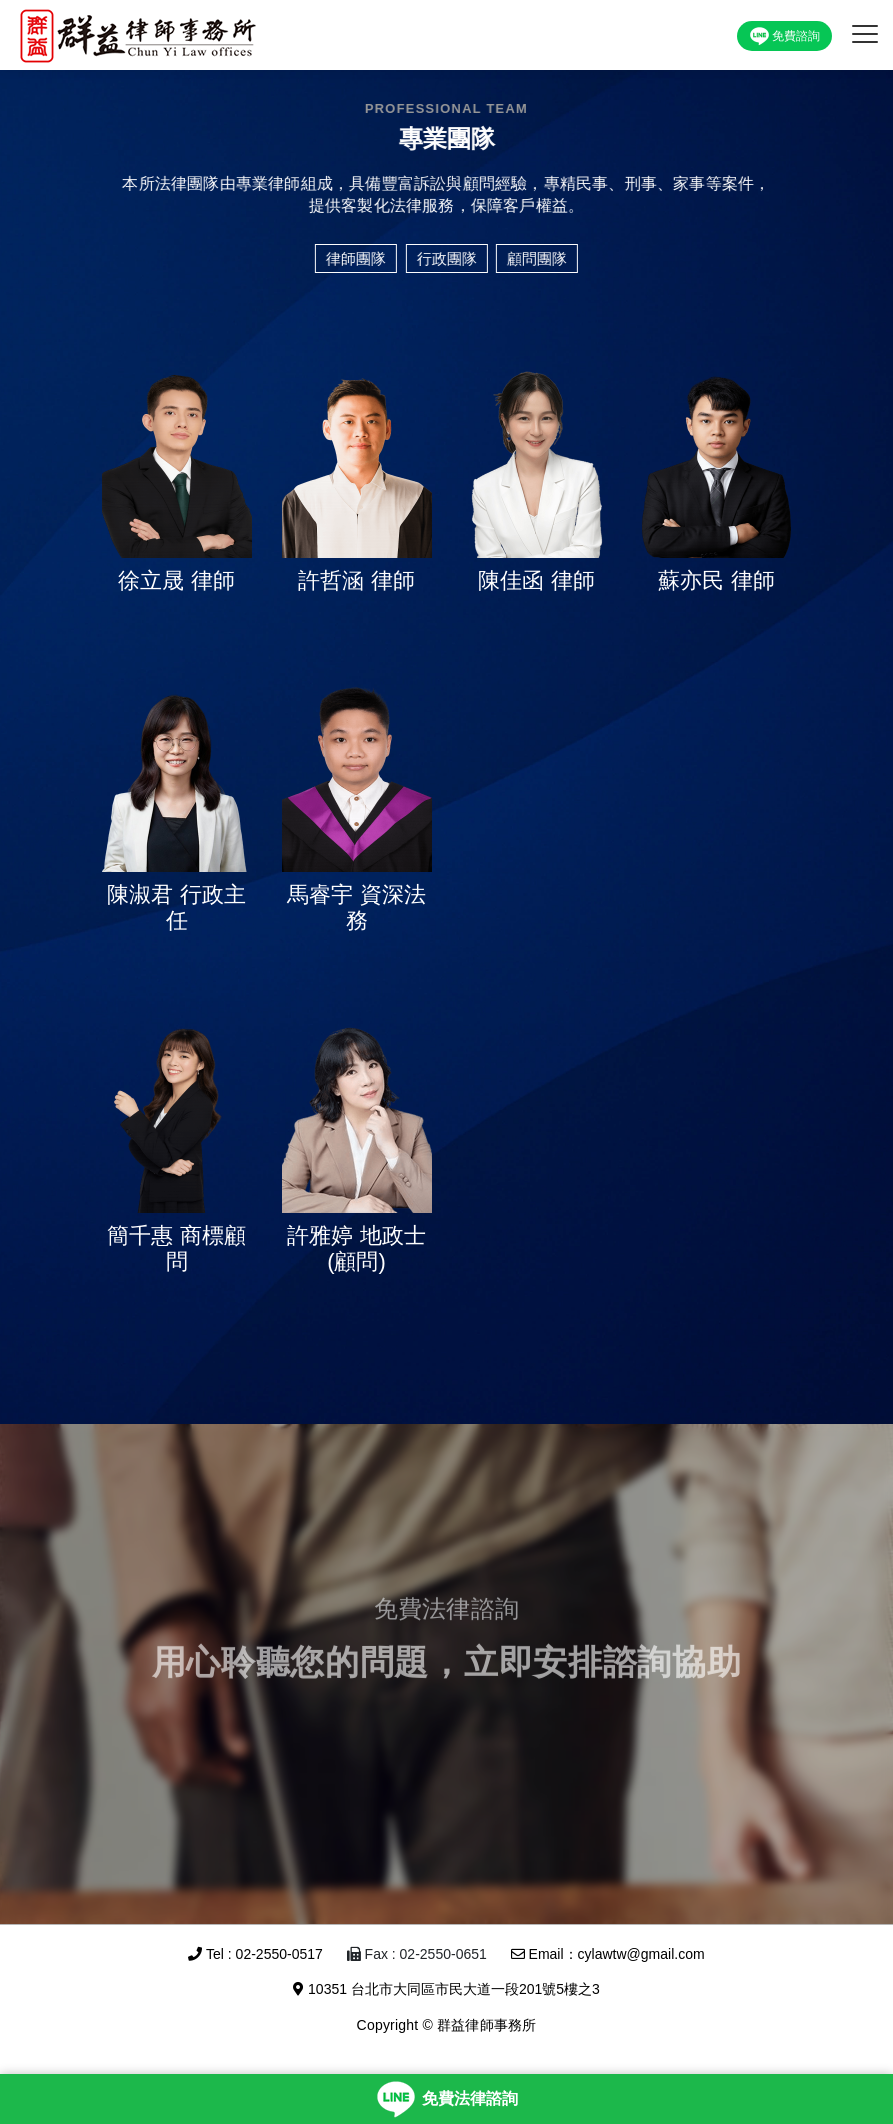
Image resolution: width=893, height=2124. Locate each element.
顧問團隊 (536, 258)
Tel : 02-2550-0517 (255, 1954)
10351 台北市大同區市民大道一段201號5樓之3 (446, 1989)
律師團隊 (355, 258)
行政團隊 (446, 258)
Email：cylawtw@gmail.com (608, 1954)
